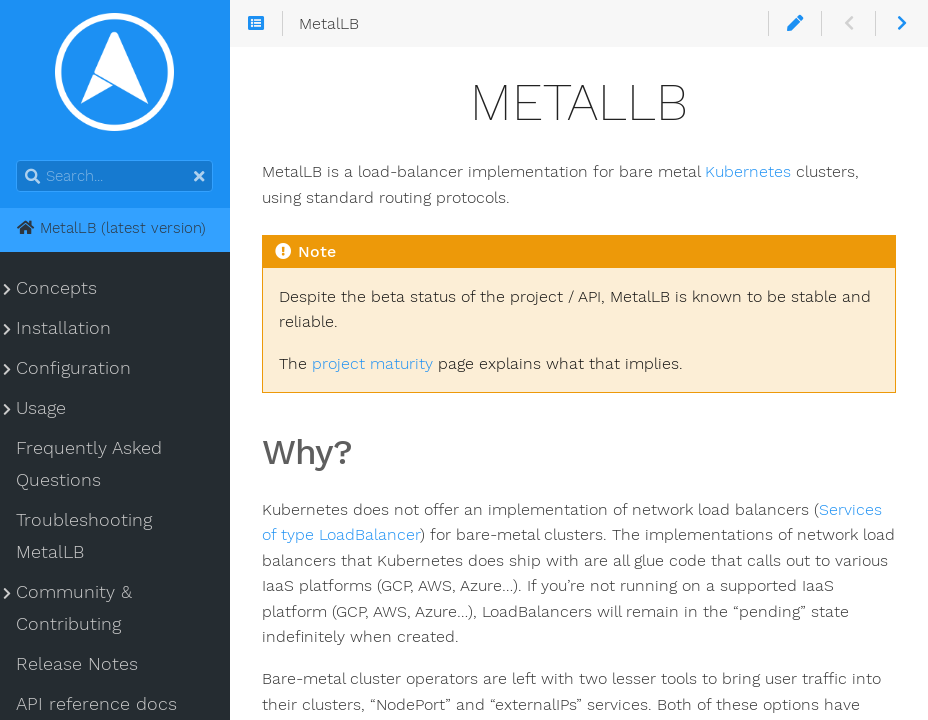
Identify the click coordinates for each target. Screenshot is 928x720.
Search (17, 160)
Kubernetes (748, 171)
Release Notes (77, 664)
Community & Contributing (74, 608)
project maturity (372, 363)
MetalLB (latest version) (111, 228)
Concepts (56, 288)
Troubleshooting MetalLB (84, 536)
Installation (63, 328)
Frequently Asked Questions (89, 464)
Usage (41, 408)
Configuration (73, 368)
